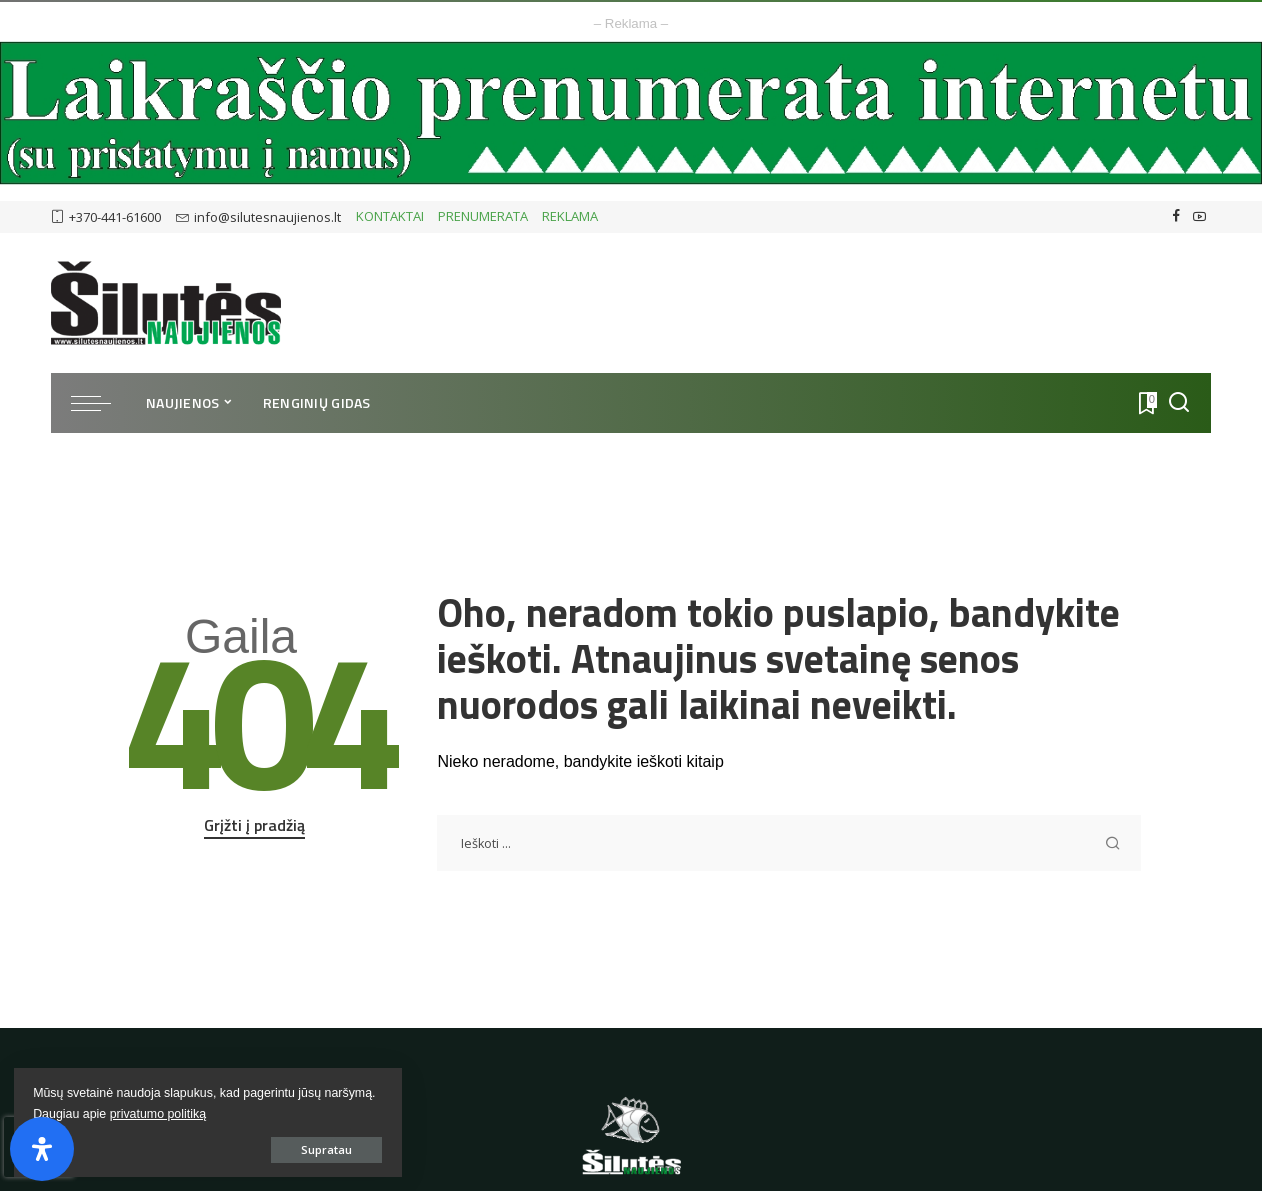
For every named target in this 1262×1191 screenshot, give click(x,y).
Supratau (239, 1147)
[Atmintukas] (1146, 403)
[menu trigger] (101, 403)
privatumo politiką (83, 1112)
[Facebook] (1176, 217)
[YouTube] (1199, 217)
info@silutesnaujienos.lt (258, 217)
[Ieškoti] (1179, 403)
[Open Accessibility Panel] (42, 1149)
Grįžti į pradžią (254, 825)
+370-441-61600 (106, 217)
